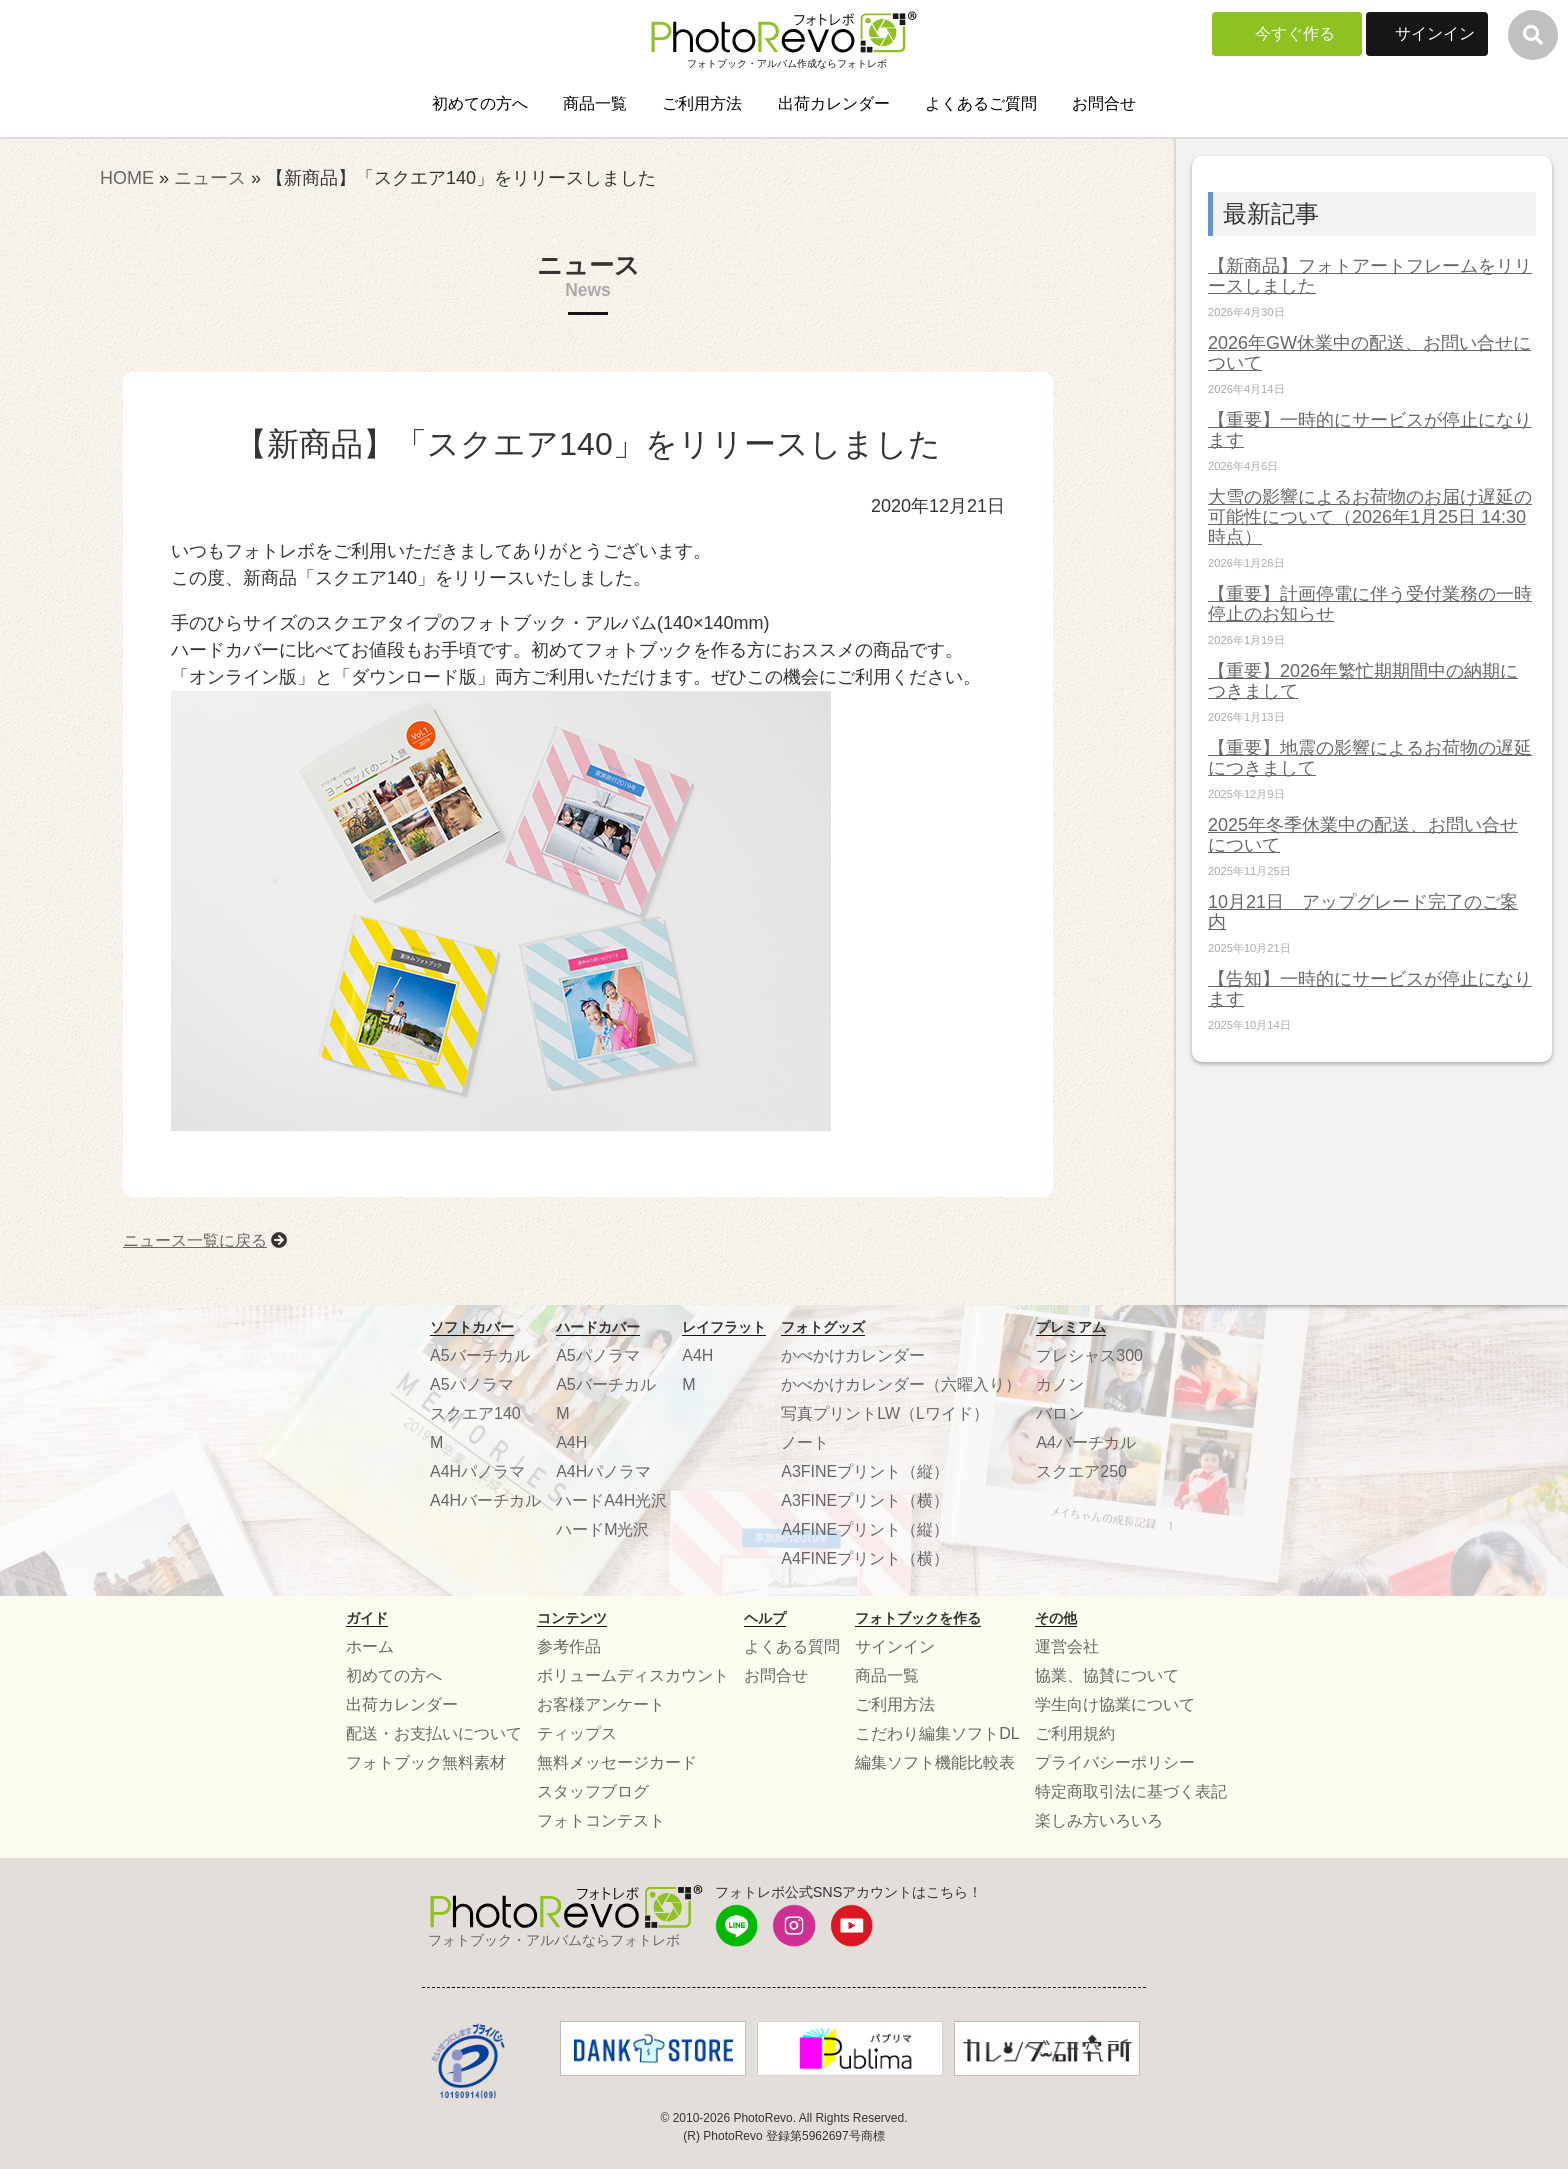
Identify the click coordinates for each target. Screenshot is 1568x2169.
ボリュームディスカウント (633, 1675)
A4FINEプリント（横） (865, 1558)
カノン (1060, 1384)
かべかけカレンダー (853, 1355)
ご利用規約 (1075, 1733)
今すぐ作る (1295, 33)
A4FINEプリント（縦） (865, 1529)
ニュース (210, 178)
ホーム (370, 1646)
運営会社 (1067, 1646)
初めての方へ (480, 103)
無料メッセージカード (617, 1762)
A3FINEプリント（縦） (865, 1471)
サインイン (1435, 33)
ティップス (577, 1733)
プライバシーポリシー (1115, 1762)
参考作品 (569, 1646)
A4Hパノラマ (477, 1471)
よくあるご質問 (981, 103)
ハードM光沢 (602, 1529)
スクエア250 (1081, 1471)
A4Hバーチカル (485, 1500)
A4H (571, 1442)
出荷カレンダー (834, 103)
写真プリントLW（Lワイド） (885, 1413)
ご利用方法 (702, 103)
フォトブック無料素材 (426, 1762)
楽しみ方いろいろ (1099, 1820)
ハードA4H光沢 (611, 1500)
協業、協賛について (1107, 1675)
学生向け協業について (1115, 1704)
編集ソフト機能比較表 (935, 1762)
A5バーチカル (480, 1355)
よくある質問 (792, 1646)
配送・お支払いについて (434, 1733)
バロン (1060, 1413)
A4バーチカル (1086, 1442)
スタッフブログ (593, 1791)
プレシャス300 (1089, 1355)
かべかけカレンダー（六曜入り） (901, 1384)
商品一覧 (595, 103)
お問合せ (1104, 103)
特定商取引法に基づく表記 (1131, 1791)
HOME (127, 178)
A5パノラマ (472, 1384)
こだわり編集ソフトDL (937, 1733)
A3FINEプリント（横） (865, 1500)
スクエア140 (475, 1413)
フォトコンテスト (601, 1820)
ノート (805, 1442)
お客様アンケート (601, 1704)
